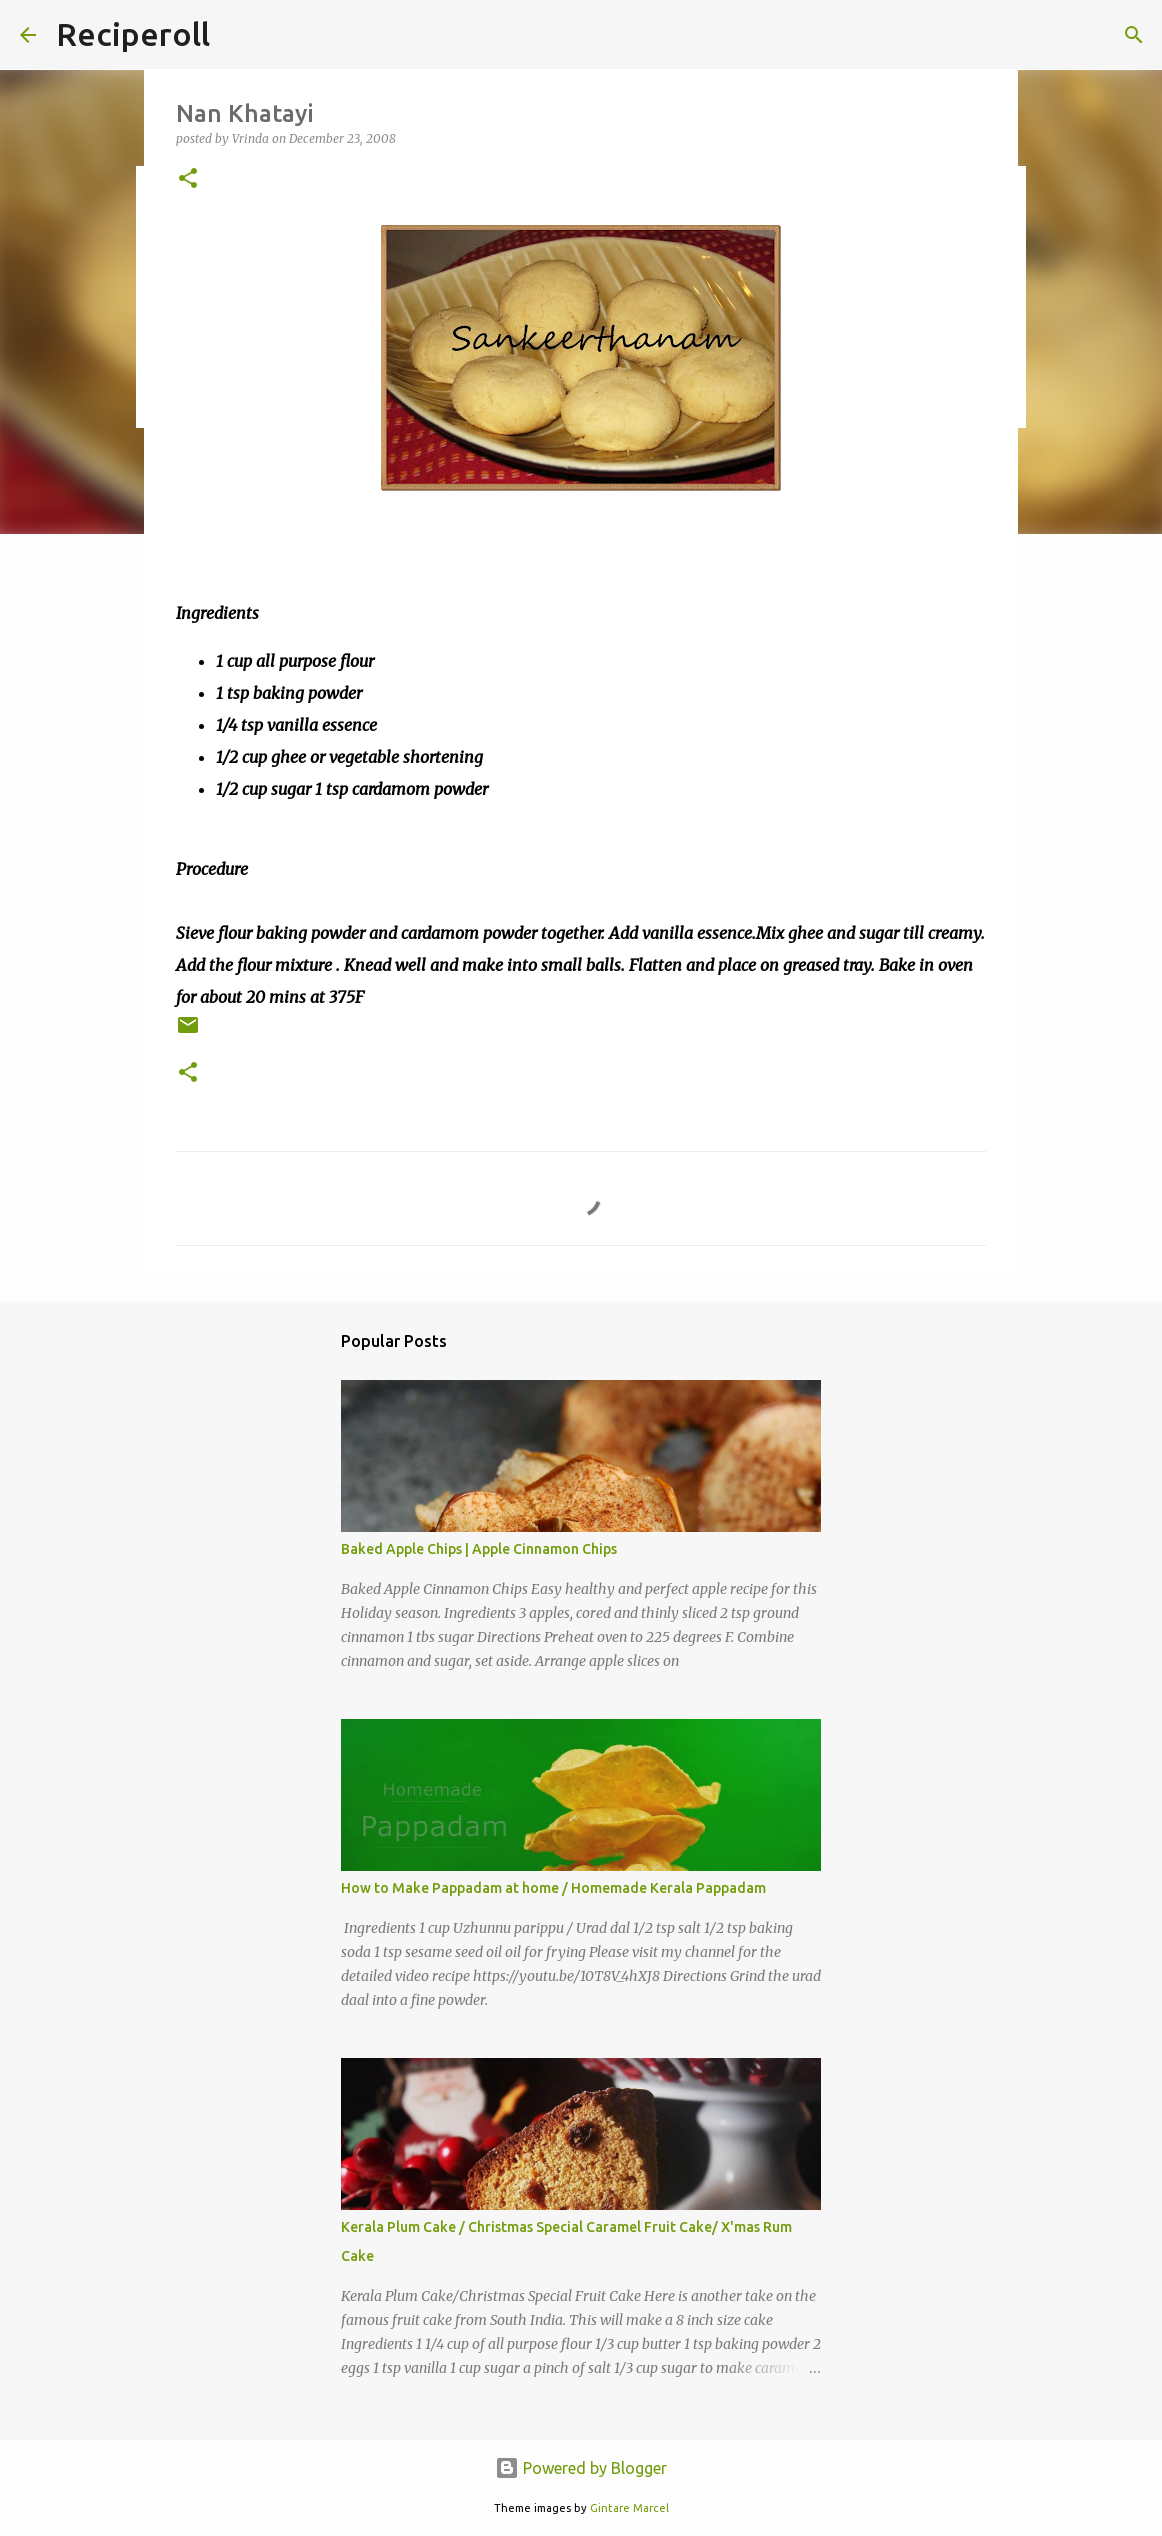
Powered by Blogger (581, 2468)
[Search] (1134, 35)
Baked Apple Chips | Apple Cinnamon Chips (479, 1549)
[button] (188, 179)
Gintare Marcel (629, 2508)
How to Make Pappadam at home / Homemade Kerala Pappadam (553, 1888)
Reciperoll (133, 34)
